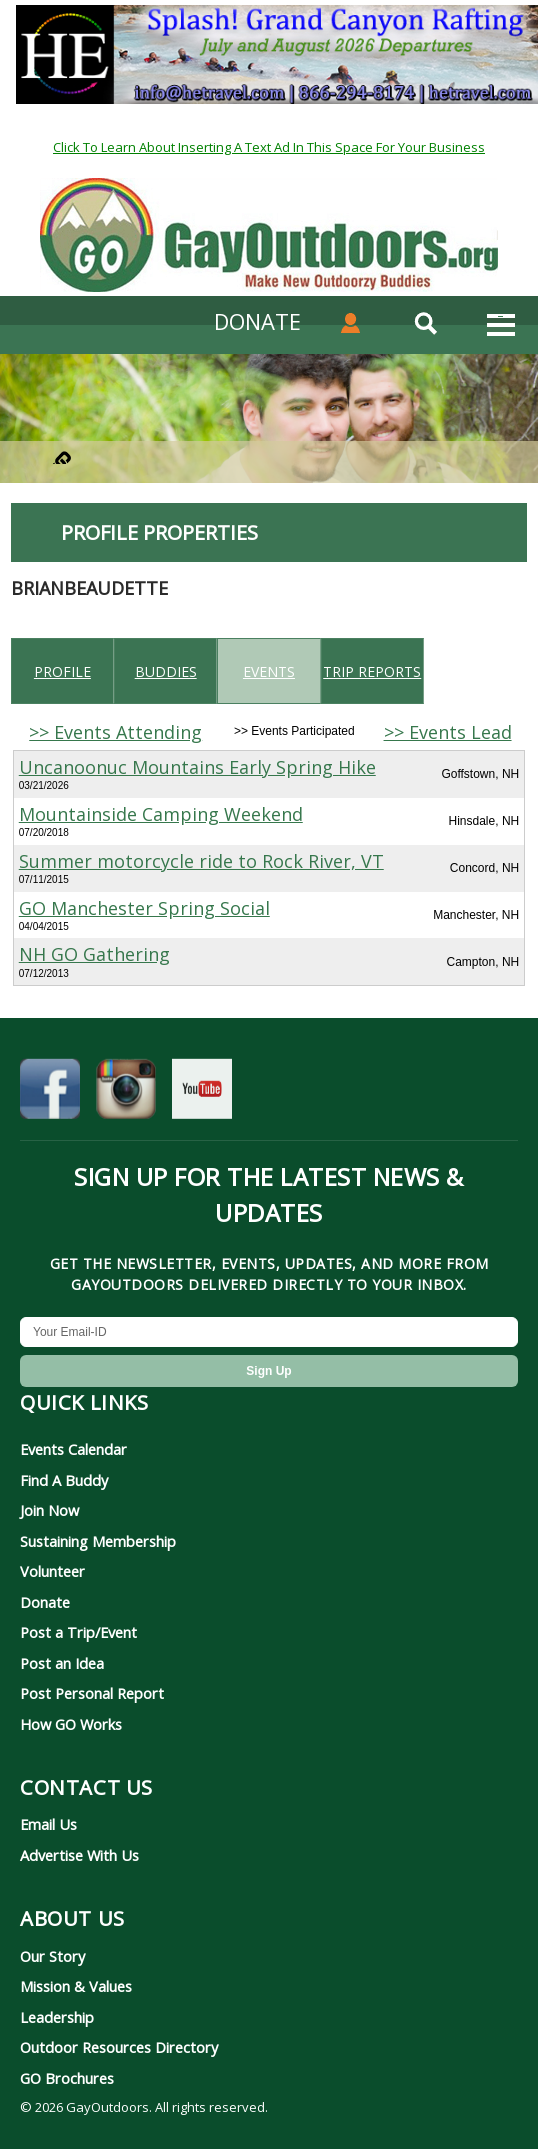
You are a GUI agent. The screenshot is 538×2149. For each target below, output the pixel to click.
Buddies (166, 671)
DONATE (257, 321)
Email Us (48, 1824)
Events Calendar (73, 1449)
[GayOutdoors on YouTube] (202, 1094)
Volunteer (52, 1571)
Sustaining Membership (98, 1541)
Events (269, 671)
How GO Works (71, 1724)
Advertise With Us (79, 1855)
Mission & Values (76, 1986)
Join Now (49, 1510)
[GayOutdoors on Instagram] (126, 1094)
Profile (62, 671)
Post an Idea (62, 1663)
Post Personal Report (92, 1693)
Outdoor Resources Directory (119, 2047)
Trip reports (372, 671)
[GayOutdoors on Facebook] (50, 1094)
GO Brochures (67, 2078)
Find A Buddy (64, 1480)
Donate (45, 1602)
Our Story (52, 1956)
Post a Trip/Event (78, 1632)
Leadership (57, 2017)
